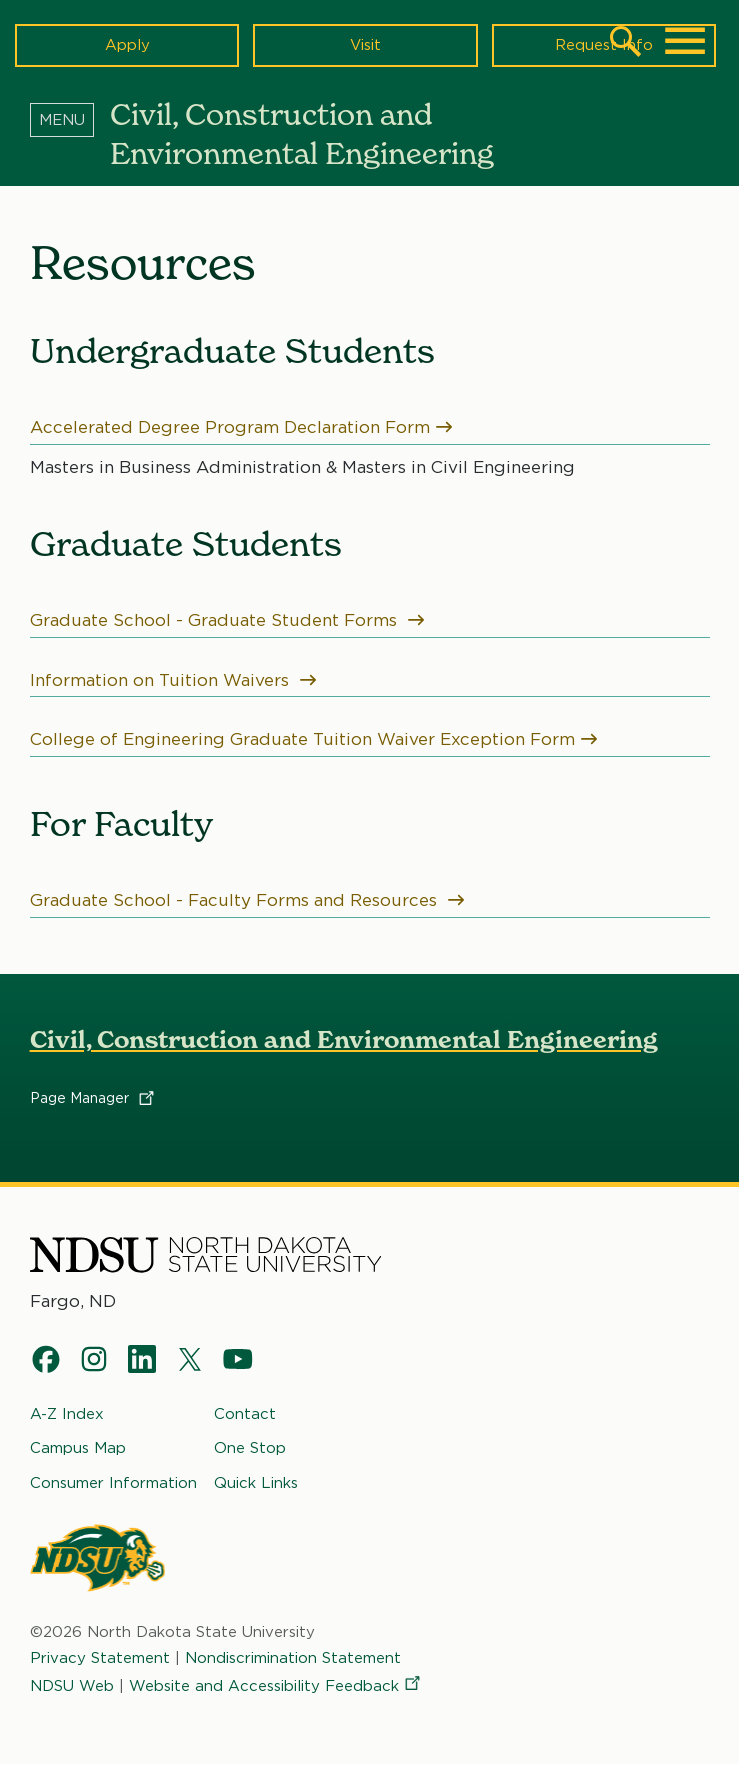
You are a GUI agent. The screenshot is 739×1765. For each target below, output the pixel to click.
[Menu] (70, 119)
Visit (365, 45)
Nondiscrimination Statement (293, 1658)
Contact (245, 1414)
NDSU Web (72, 1686)
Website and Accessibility (276, 1686)
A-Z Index (67, 1414)
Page (93, 1099)
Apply (127, 45)
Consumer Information (113, 1482)
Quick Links (256, 1482)
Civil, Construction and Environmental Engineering (344, 1039)
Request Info (604, 45)
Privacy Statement (100, 1658)
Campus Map (78, 1448)
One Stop (250, 1448)
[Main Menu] (685, 41)
